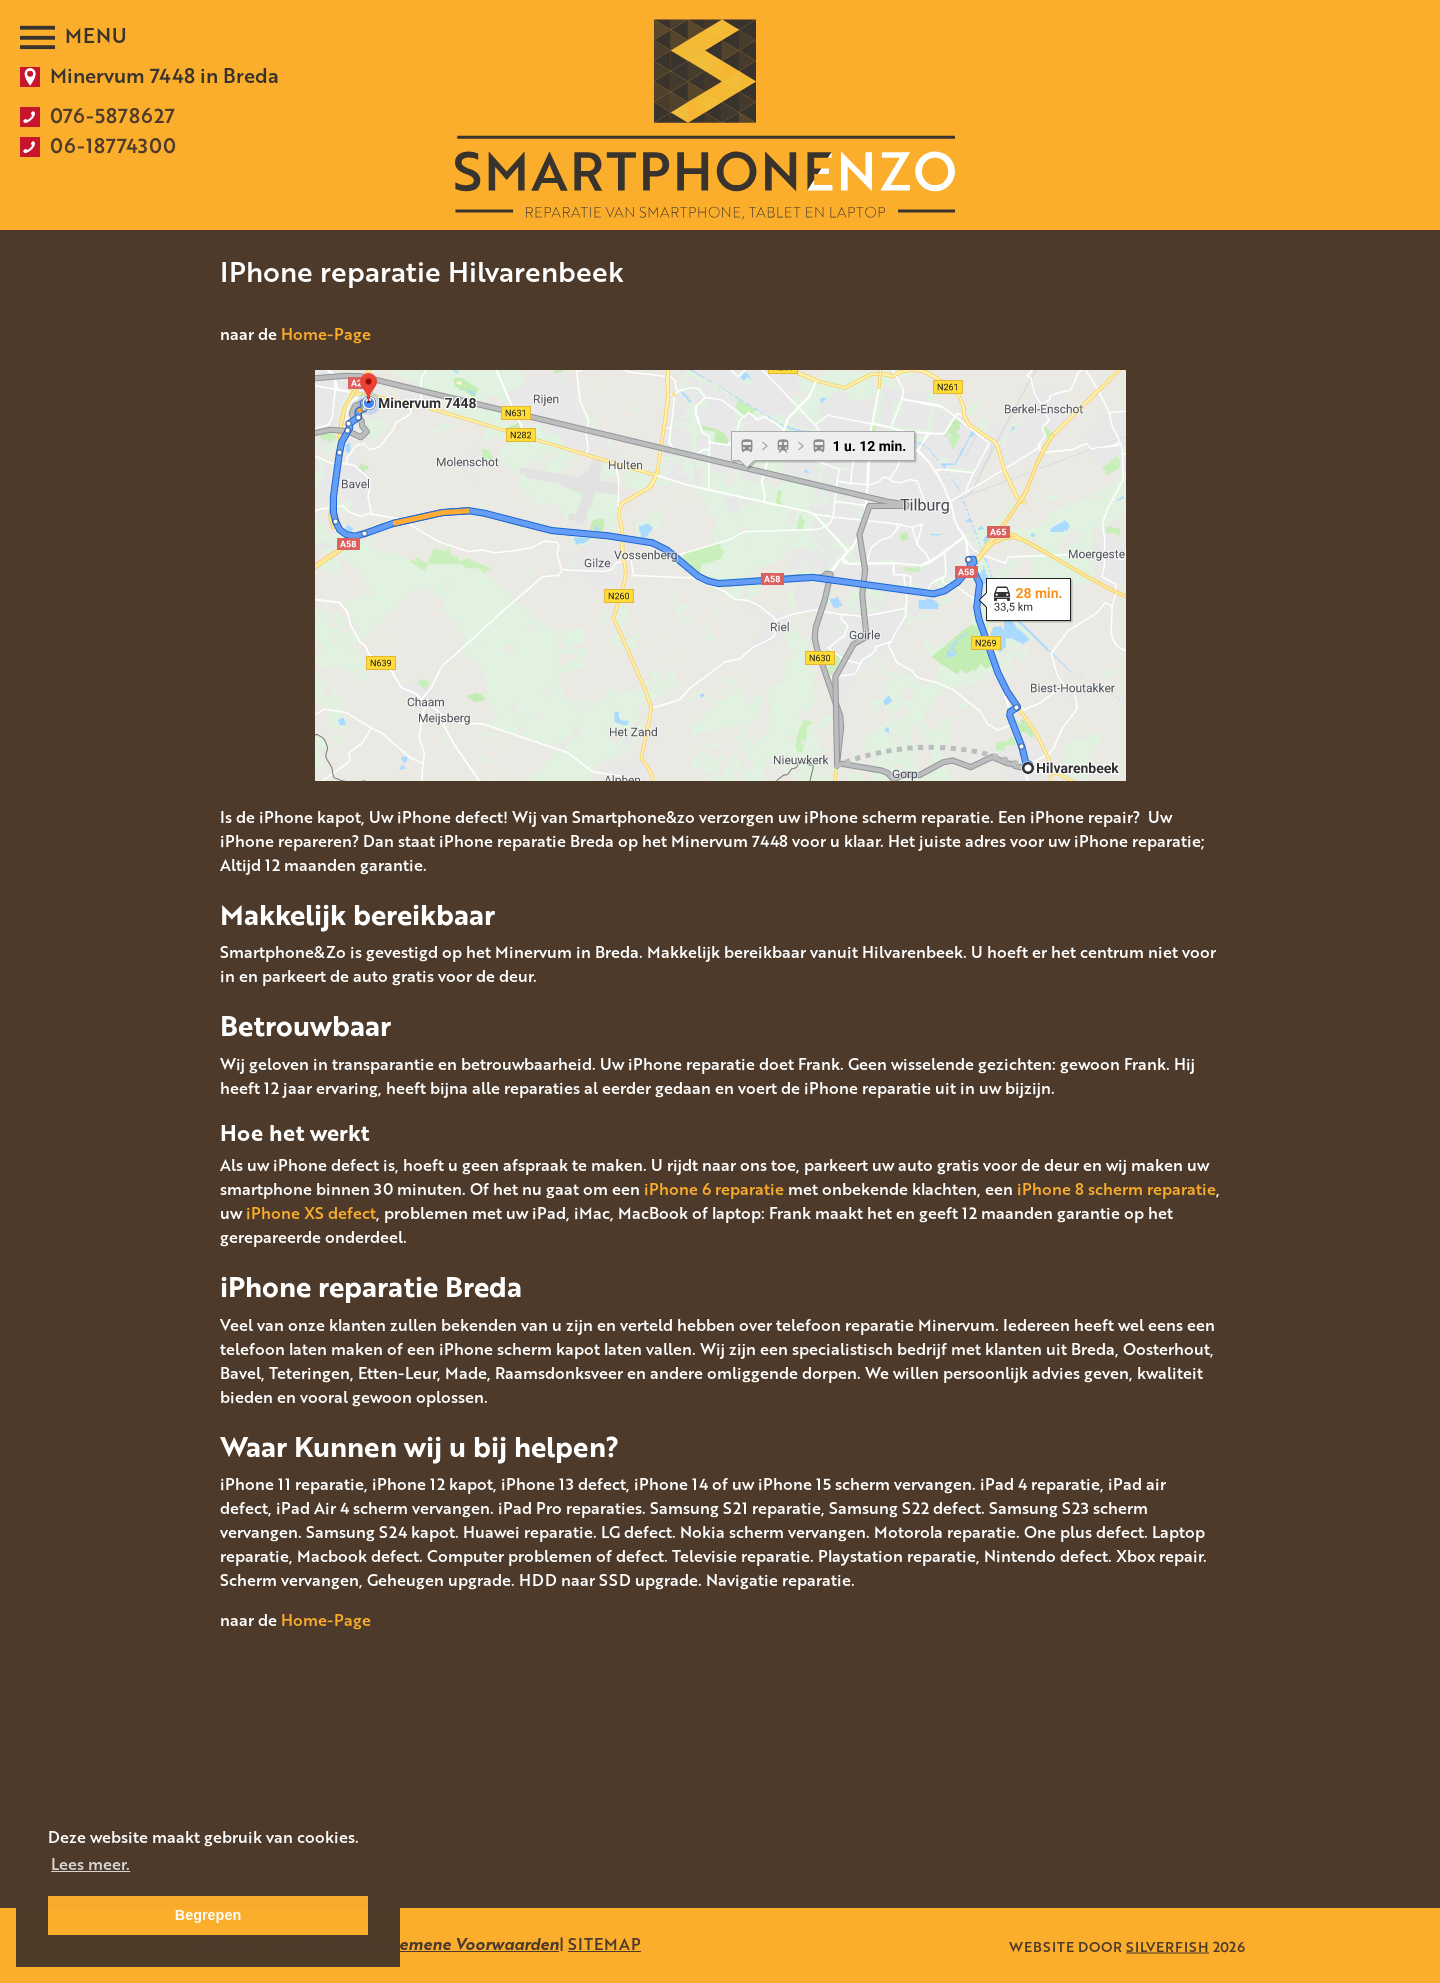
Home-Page (326, 334)
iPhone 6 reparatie (714, 1189)
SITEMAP (604, 1944)
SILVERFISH (1167, 1945)
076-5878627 (112, 115)
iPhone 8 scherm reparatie (1116, 1189)
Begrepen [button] (208, 1915)
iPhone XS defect (311, 1213)
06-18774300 (113, 145)
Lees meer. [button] (90, 1864)
